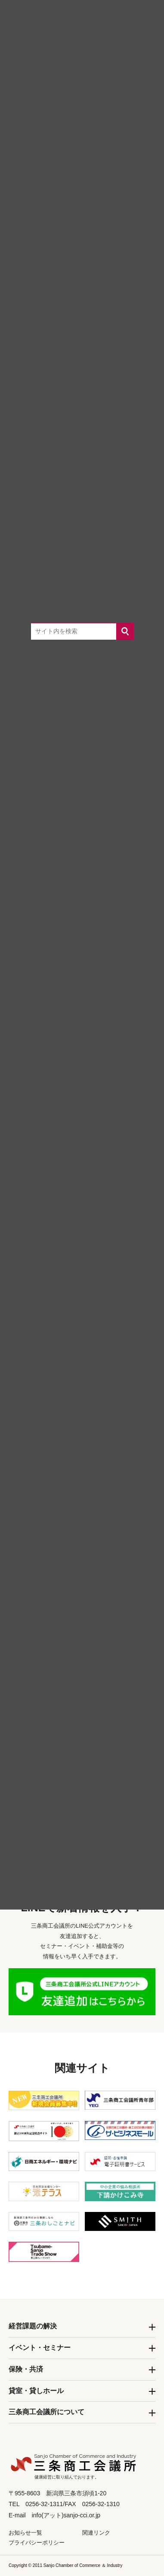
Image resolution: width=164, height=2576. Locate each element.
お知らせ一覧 (25, 2532)
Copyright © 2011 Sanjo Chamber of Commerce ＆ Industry (65, 2565)
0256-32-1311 (94, 1791)
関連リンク (96, 2532)
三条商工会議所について (46, 2412)
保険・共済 (26, 2369)
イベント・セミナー (40, 2347)
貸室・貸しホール (36, 2390)
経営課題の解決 (33, 2326)
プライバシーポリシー (37, 2542)
